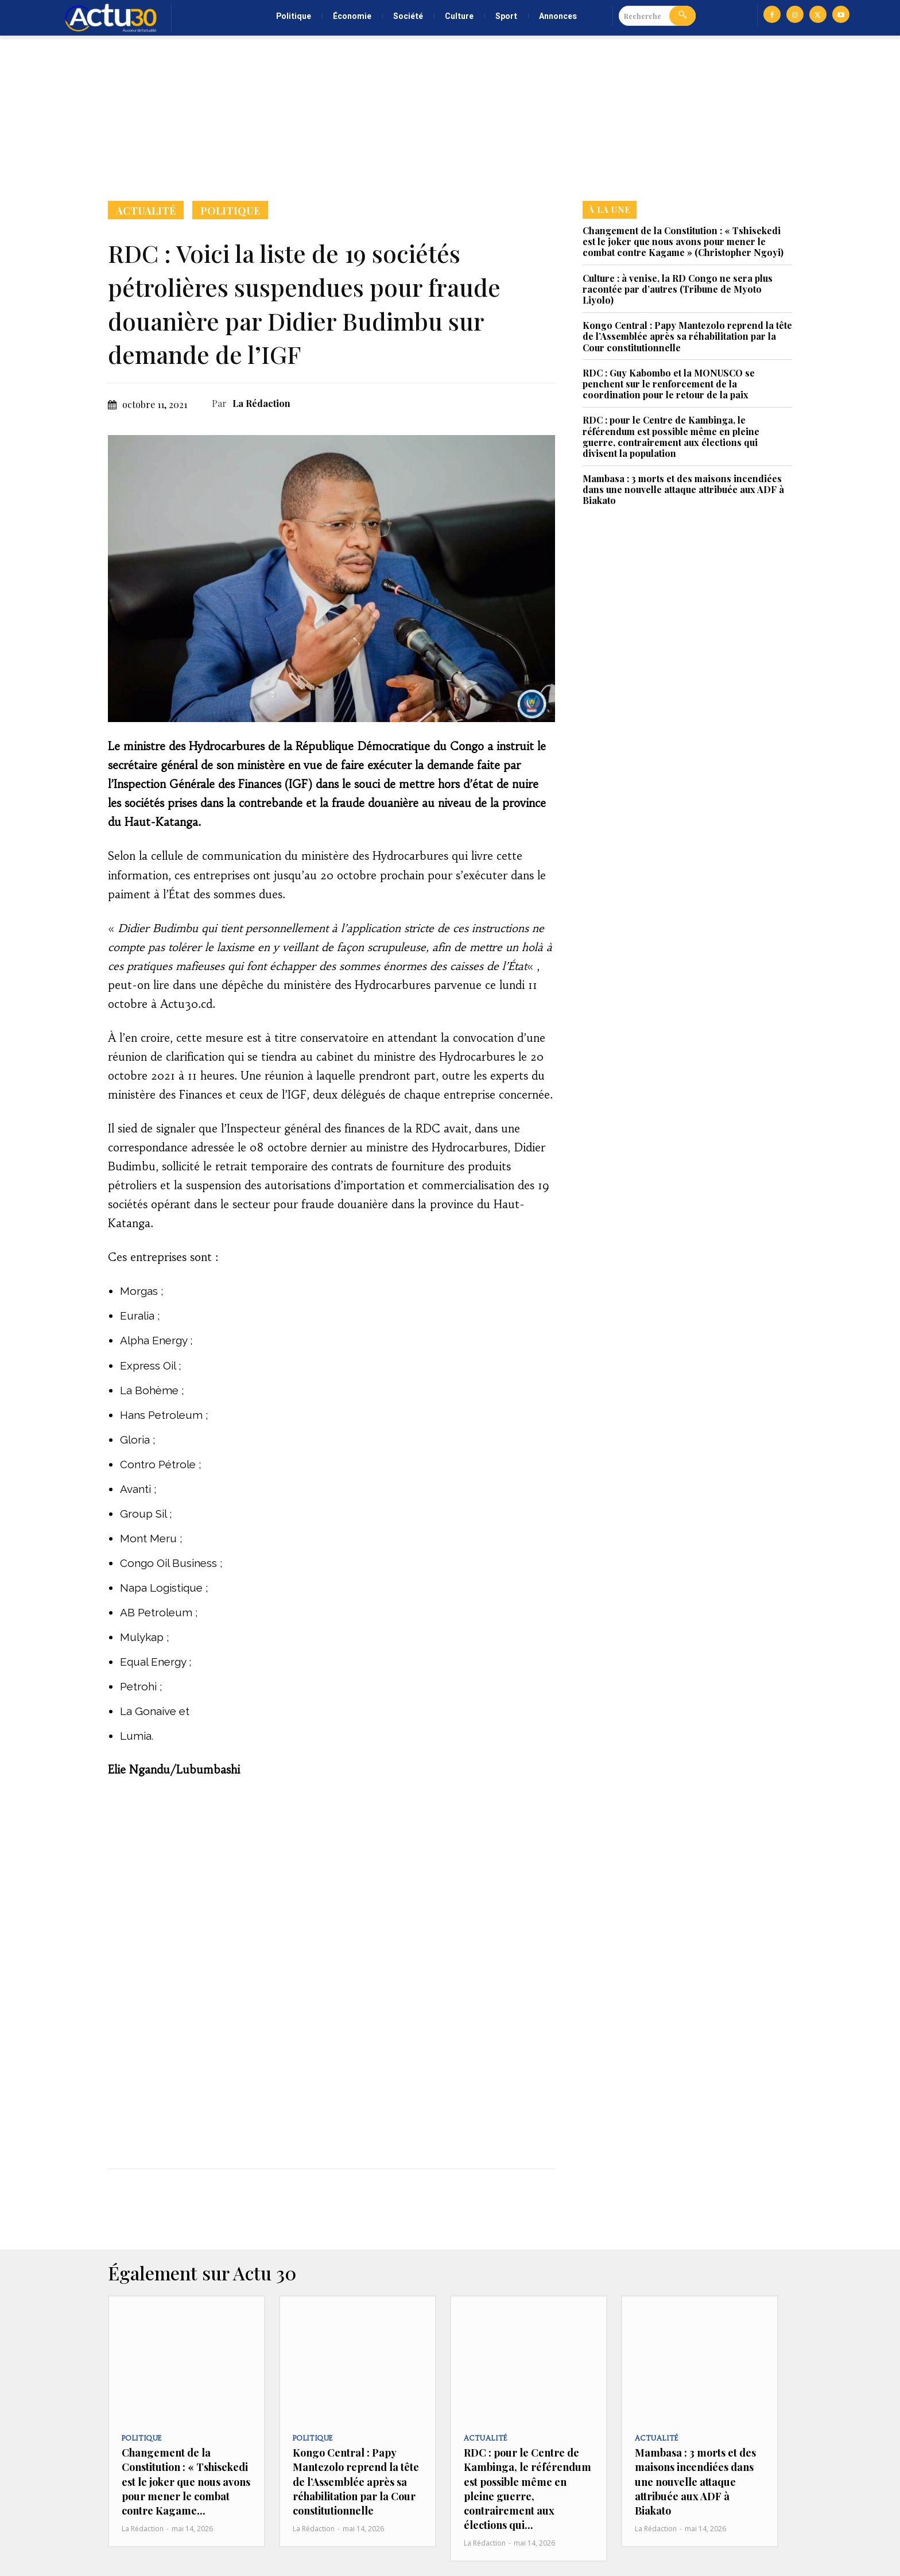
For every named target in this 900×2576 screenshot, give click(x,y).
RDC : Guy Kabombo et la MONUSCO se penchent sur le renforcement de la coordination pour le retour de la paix (669, 384)
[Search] (682, 16)
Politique (230, 210)
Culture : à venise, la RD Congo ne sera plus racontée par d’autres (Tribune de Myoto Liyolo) (678, 289)
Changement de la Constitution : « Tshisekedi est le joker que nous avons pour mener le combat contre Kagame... (186, 2481)
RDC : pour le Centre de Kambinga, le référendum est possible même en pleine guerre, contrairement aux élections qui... (527, 2489)
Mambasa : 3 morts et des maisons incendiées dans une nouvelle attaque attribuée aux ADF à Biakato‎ (683, 489)
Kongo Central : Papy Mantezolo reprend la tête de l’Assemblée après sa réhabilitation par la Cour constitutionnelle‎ (687, 336)
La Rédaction (261, 403)
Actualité (146, 210)
